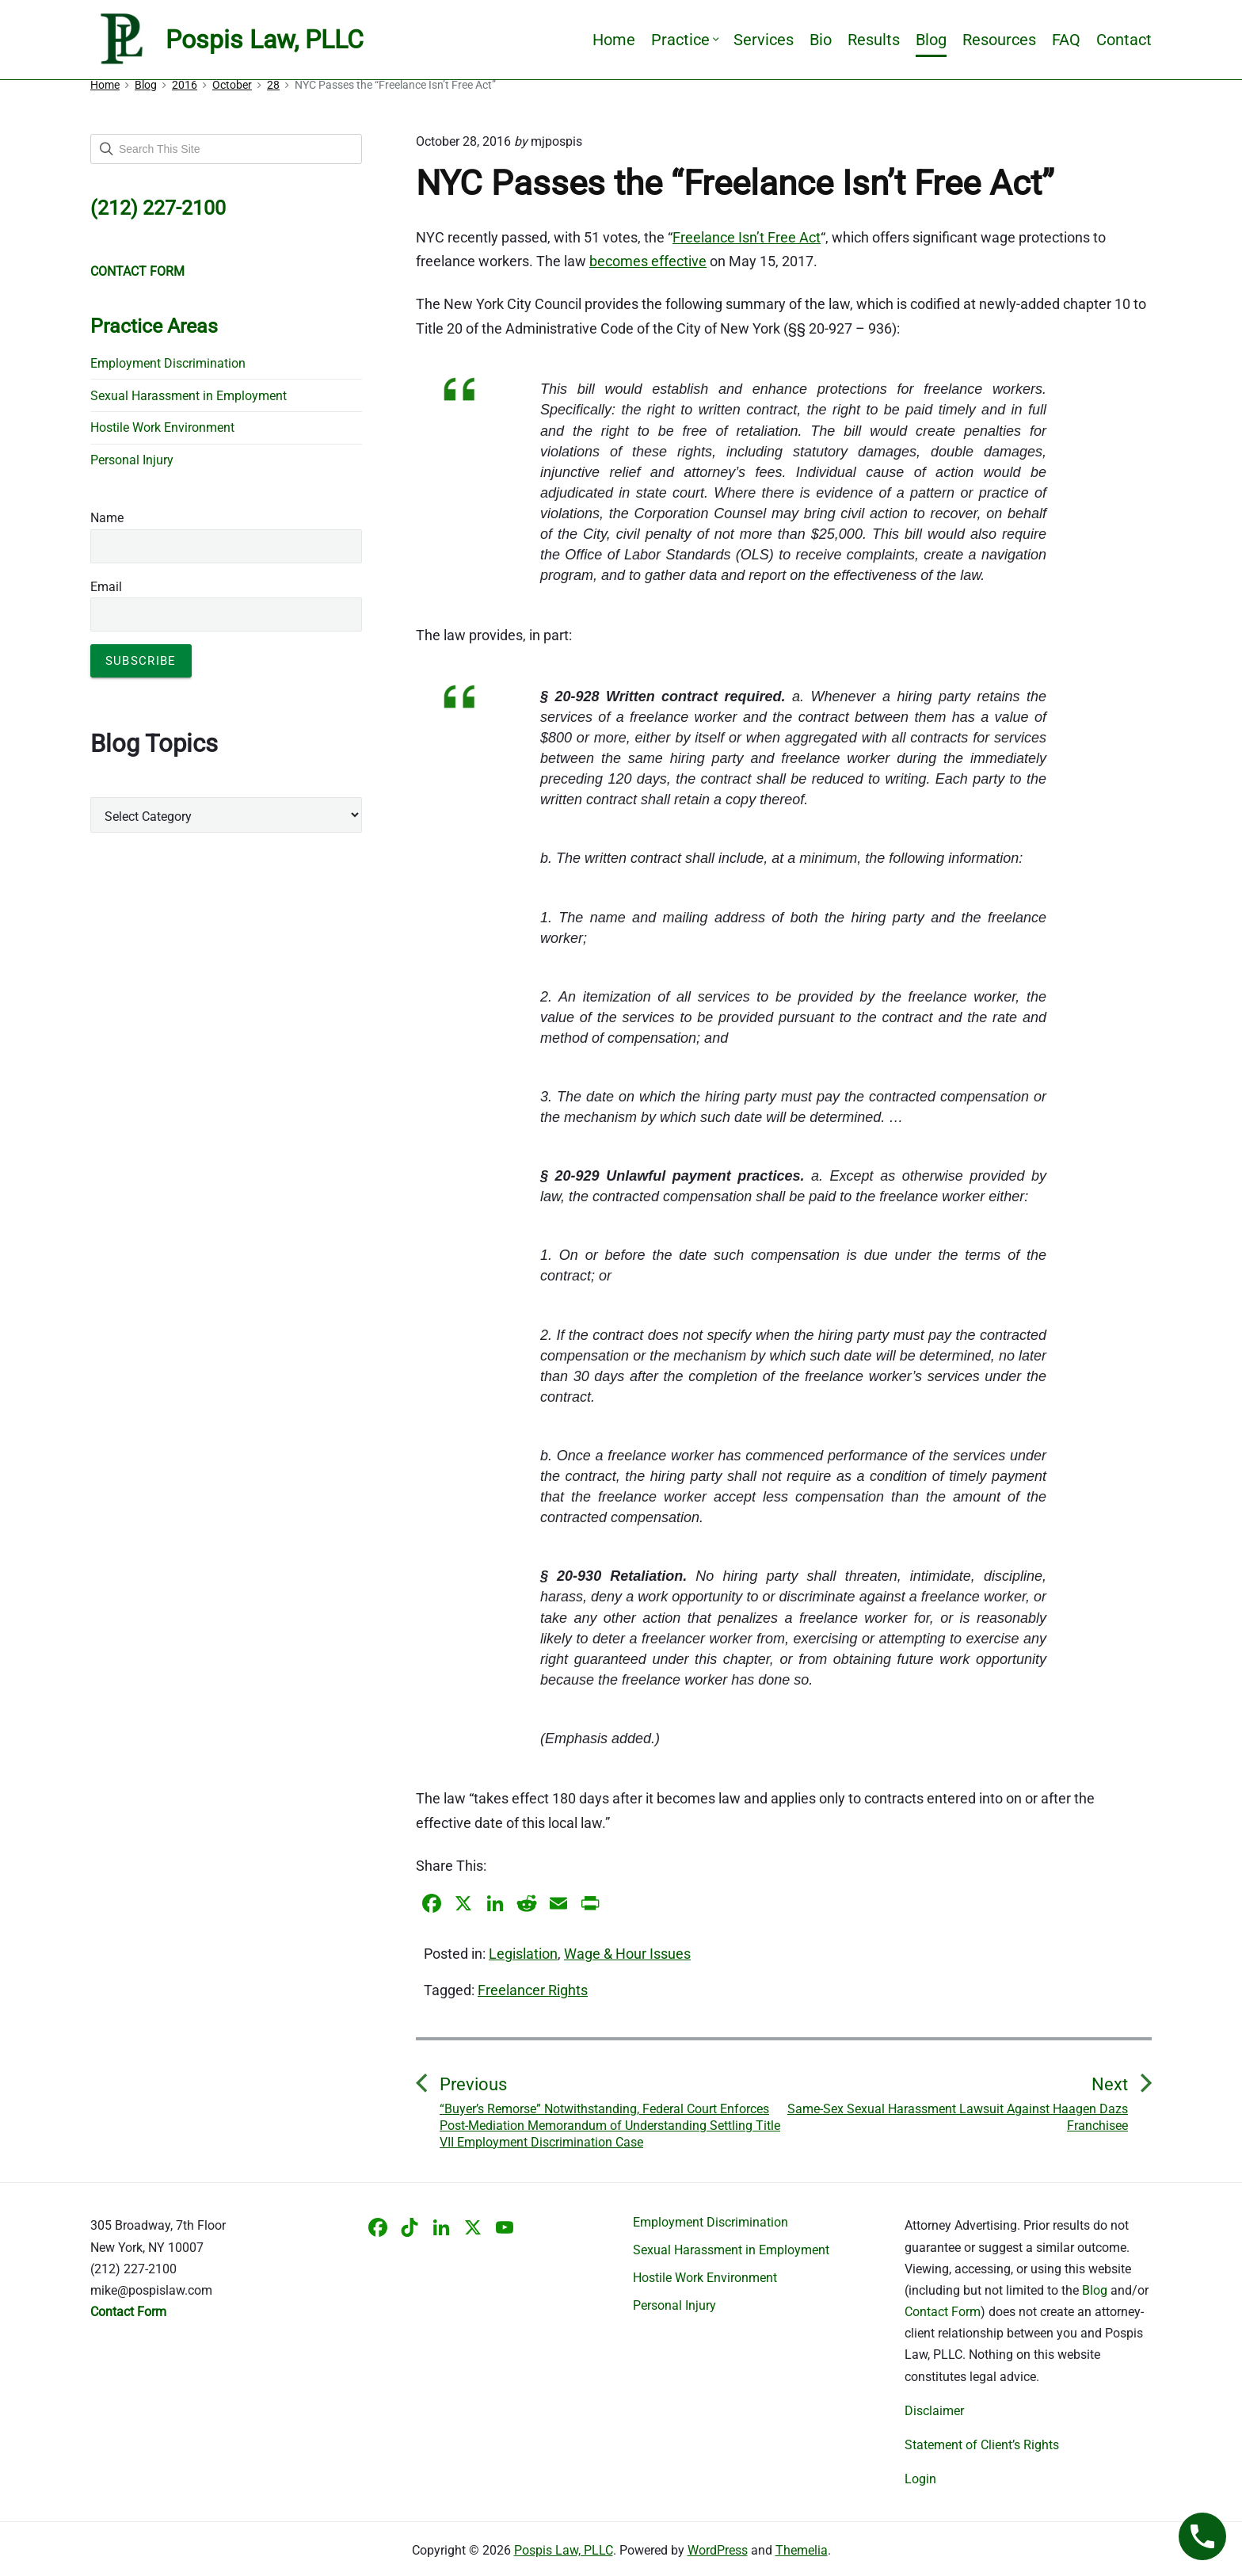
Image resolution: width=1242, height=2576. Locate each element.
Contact (1124, 39)
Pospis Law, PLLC (563, 2550)
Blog (931, 39)
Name (107, 517)
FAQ (1066, 39)
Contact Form (943, 2311)
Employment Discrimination (168, 363)
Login (920, 2478)
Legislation (523, 1953)
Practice (684, 39)
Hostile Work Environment (162, 427)
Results (874, 39)
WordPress (718, 2550)
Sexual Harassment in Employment (188, 395)
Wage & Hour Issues (627, 1953)
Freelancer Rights (533, 1990)
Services (763, 39)
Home (613, 39)
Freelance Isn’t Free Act (746, 237)
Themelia (801, 2550)
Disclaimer (934, 2410)
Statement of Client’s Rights (982, 2444)
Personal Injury (131, 459)
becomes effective (648, 261)
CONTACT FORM (137, 271)
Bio (821, 39)
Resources (999, 39)
